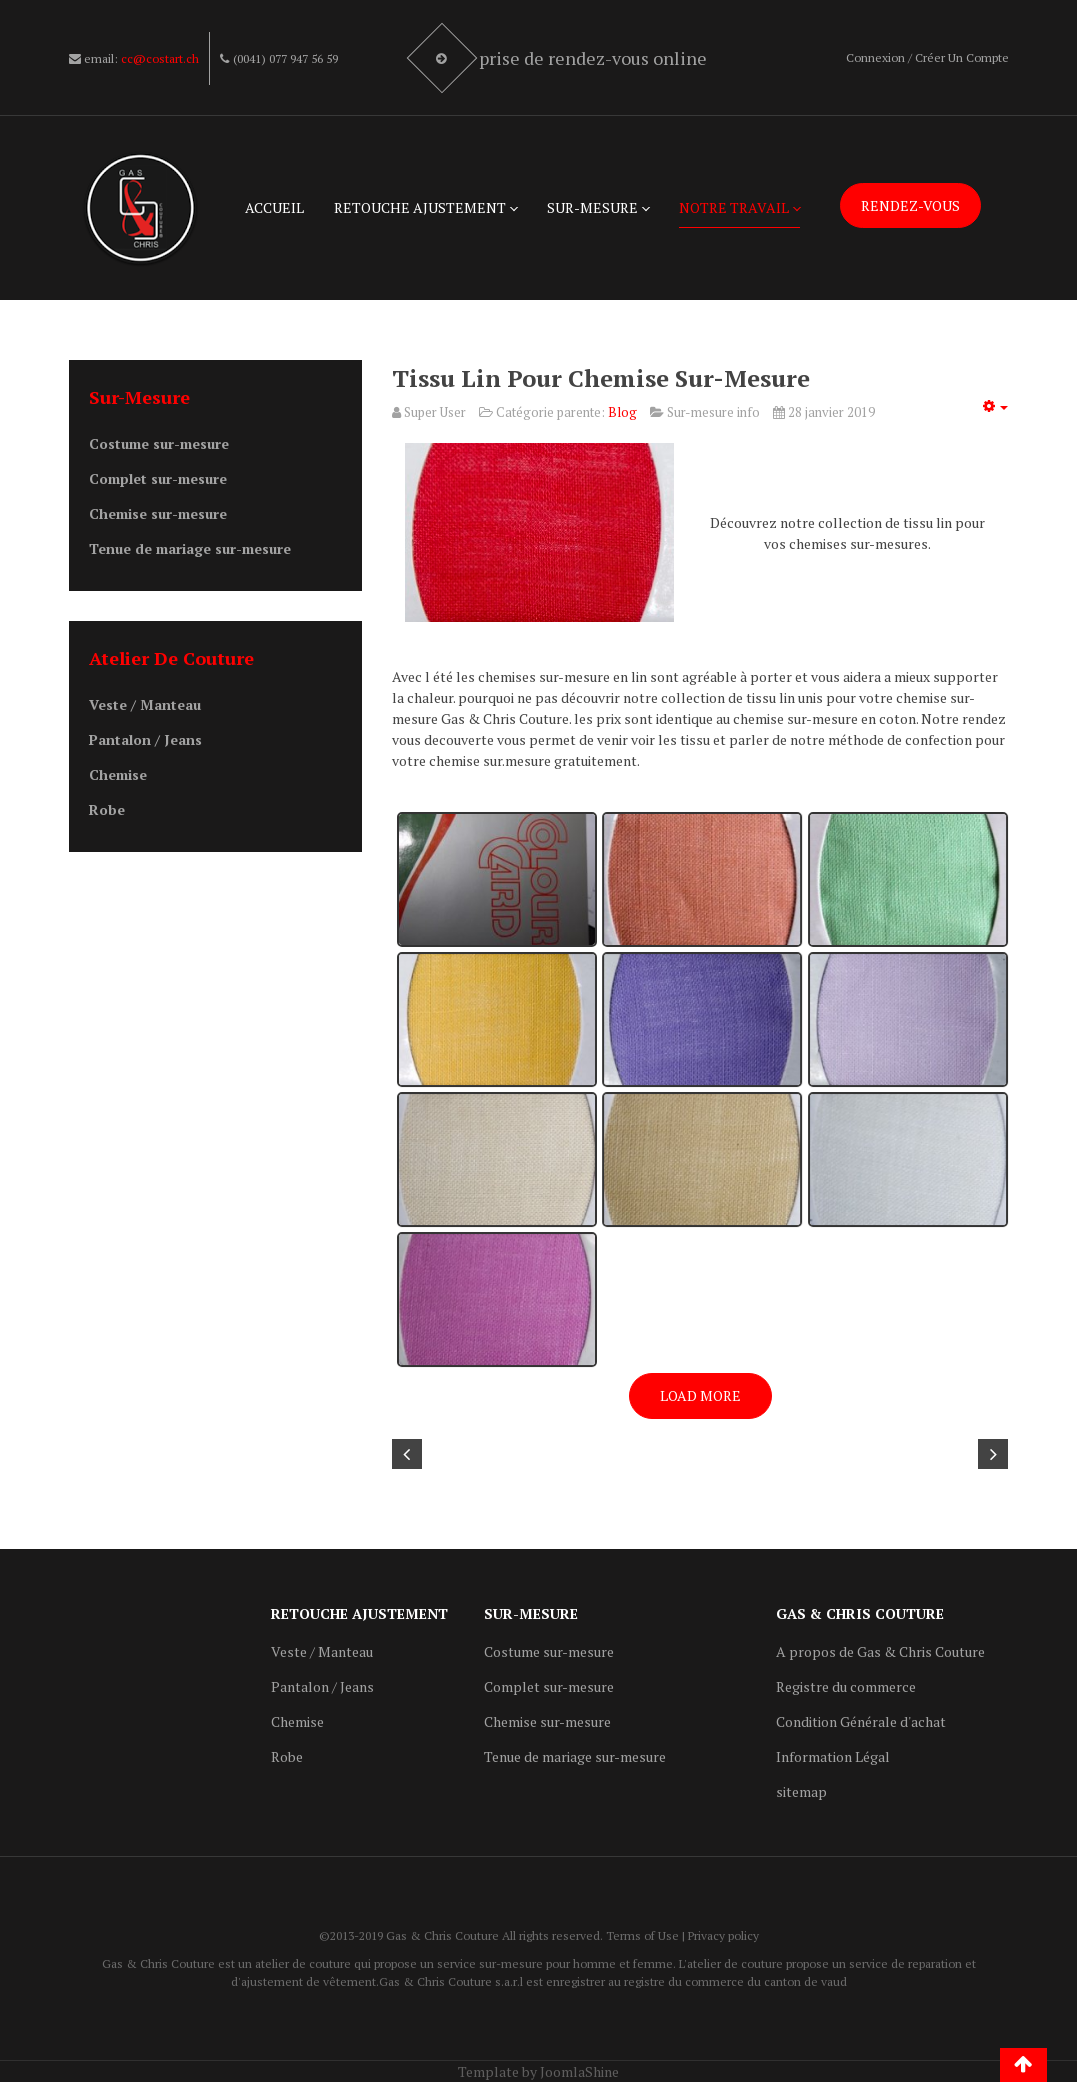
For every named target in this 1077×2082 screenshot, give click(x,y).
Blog (622, 412)
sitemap (801, 1791)
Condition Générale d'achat (861, 1721)
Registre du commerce (846, 1686)
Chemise (118, 774)
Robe (107, 809)
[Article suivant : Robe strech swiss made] (993, 1454)
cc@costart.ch (160, 58)
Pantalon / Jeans (145, 739)
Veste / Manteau (145, 704)
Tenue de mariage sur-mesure (190, 548)
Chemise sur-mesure (158, 513)
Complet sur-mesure (158, 478)
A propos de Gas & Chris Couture (880, 1651)
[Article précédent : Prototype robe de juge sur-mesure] (407, 1454)
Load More (700, 1395)
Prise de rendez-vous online (595, 58)
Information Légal (833, 1756)
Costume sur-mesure (159, 443)
